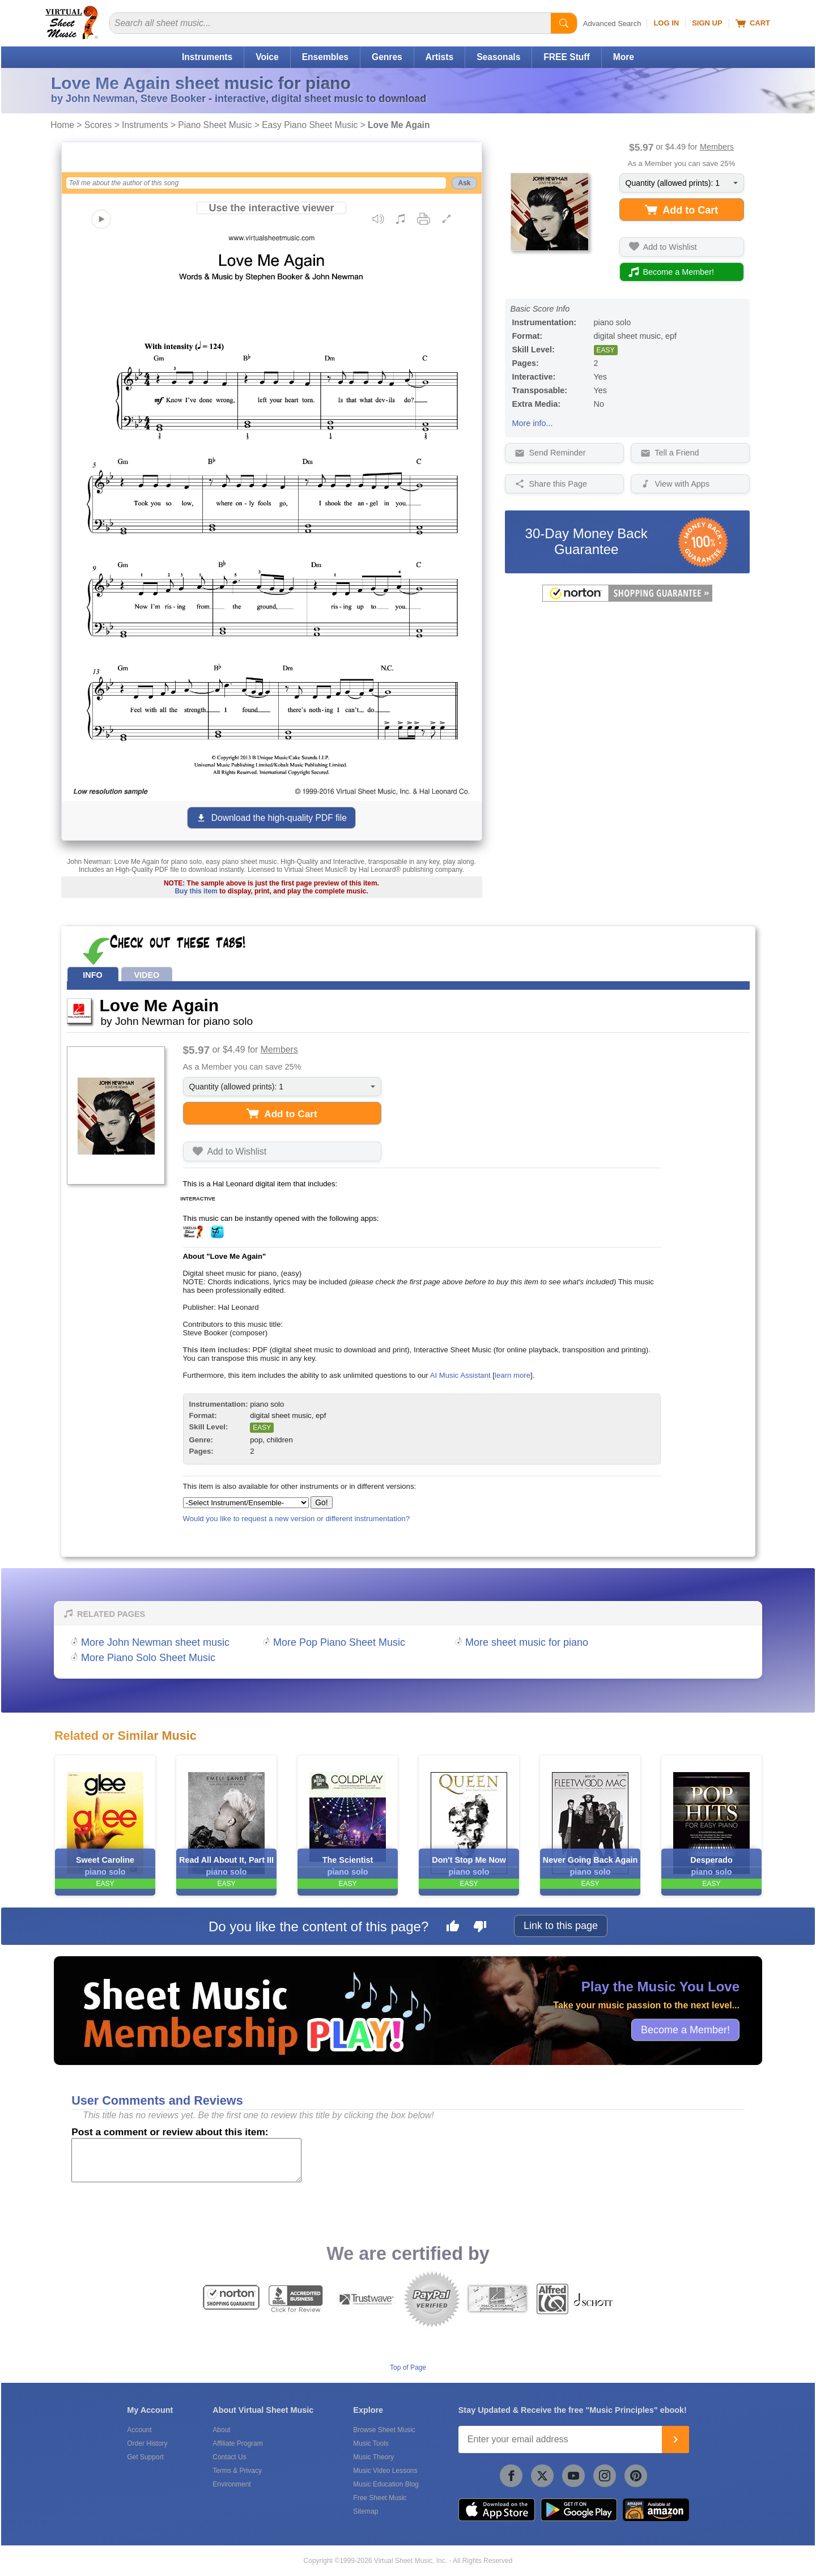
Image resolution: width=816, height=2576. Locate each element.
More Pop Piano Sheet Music (339, 1642)
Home (62, 125)
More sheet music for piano (526, 1642)
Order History (147, 2443)
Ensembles (325, 57)
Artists (439, 57)
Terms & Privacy (237, 2471)
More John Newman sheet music (155, 1642)
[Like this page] (452, 1928)
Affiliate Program (237, 2443)
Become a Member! (685, 2029)
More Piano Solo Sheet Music (148, 1657)
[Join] (675, 2439)
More (623, 57)
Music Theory (373, 2457)
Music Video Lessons (385, 2471)
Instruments (207, 57)
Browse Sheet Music (384, 2430)
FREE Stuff (566, 57)
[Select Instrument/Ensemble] (246, 1502)
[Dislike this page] (480, 1928)
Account (139, 2430)
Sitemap (365, 2511)
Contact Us (229, 2457)
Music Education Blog (385, 2484)
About (221, 2430)
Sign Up (707, 23)
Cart (753, 23)
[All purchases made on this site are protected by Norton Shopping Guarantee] (627, 599)
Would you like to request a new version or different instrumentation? (296, 1518)
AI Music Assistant (460, 1375)
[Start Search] (564, 23)
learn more (512, 1375)
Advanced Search (612, 23)
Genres (387, 57)
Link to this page (561, 1925)
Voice (267, 57)
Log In (666, 23)
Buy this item (196, 891)
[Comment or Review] (186, 2160)
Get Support (145, 2457)
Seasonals (498, 57)
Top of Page (408, 2367)
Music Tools (370, 2443)
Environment (231, 2484)
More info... (532, 423)
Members (717, 146)
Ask (464, 183)
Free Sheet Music (379, 2498)
